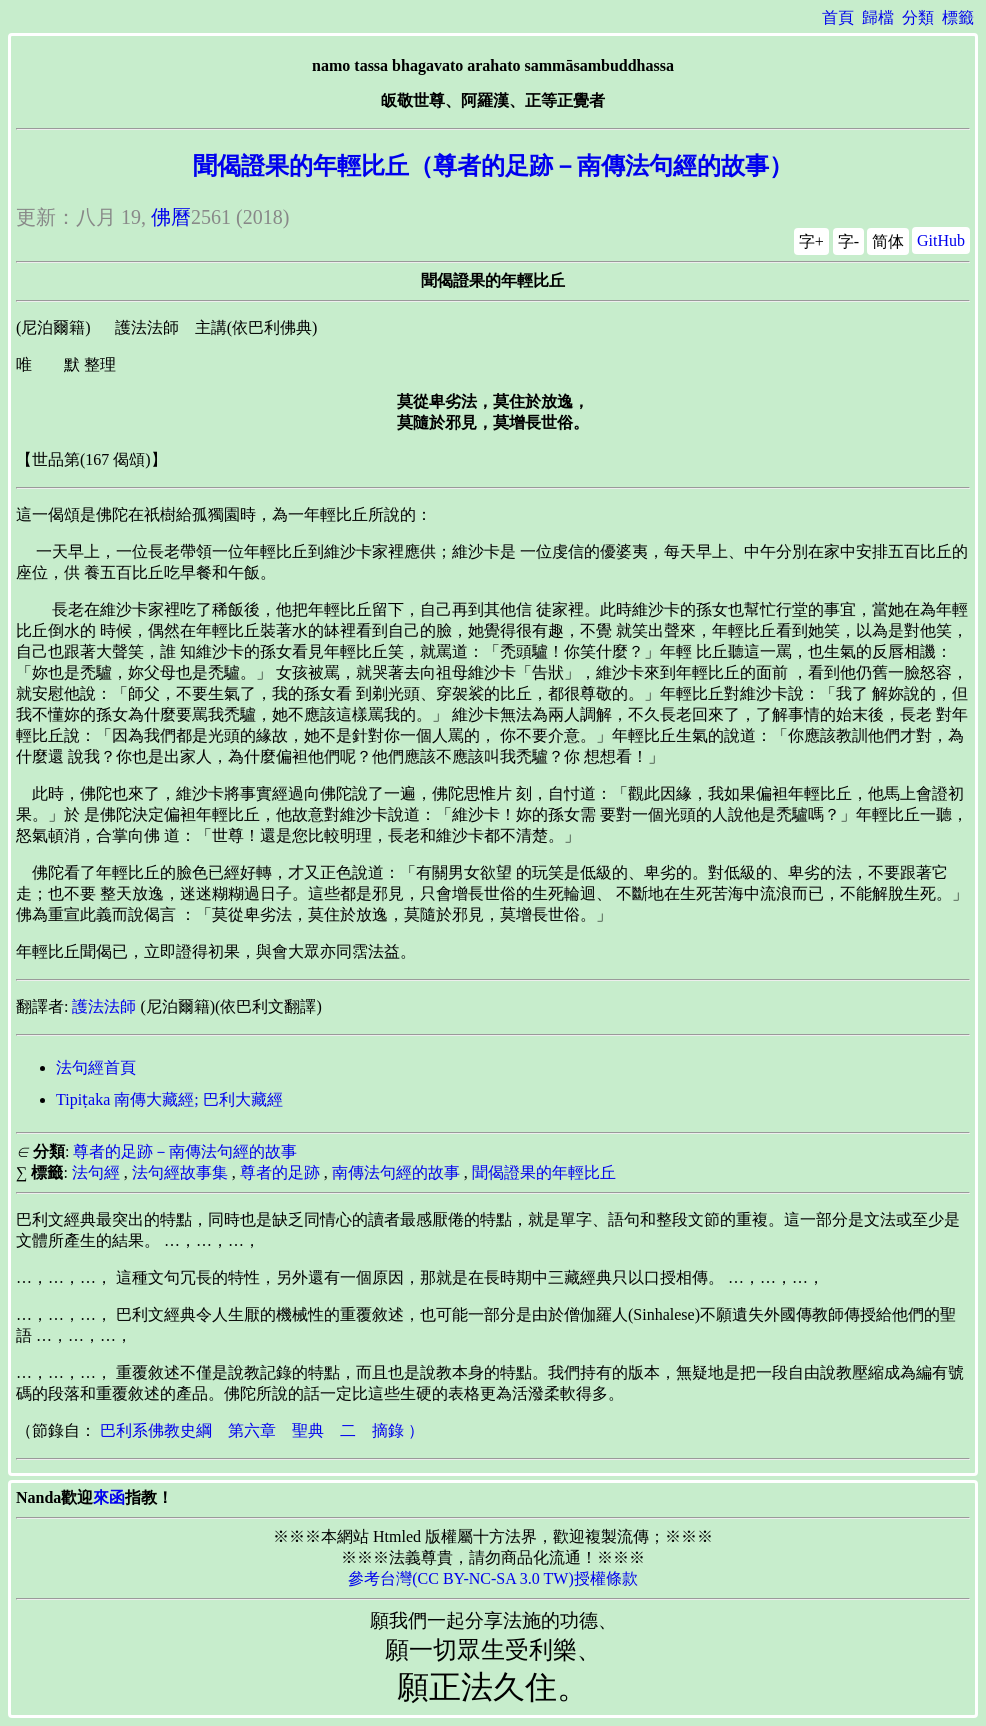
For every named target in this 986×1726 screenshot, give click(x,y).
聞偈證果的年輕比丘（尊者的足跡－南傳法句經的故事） (493, 166)
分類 (918, 17)
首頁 (838, 17)
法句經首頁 (96, 1067)
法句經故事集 (180, 1172)
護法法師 (104, 1006)
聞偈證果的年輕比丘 (544, 1172)
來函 (109, 1497)
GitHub (941, 240)
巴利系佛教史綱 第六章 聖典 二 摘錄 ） (262, 1430)
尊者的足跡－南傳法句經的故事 (185, 1151)
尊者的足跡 (280, 1172)
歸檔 (878, 17)
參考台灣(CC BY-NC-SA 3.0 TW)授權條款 (493, 1578)
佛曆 (171, 217)
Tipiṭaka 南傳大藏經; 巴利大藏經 (169, 1099)
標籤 (958, 17)
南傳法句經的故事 (396, 1172)
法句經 (96, 1172)
